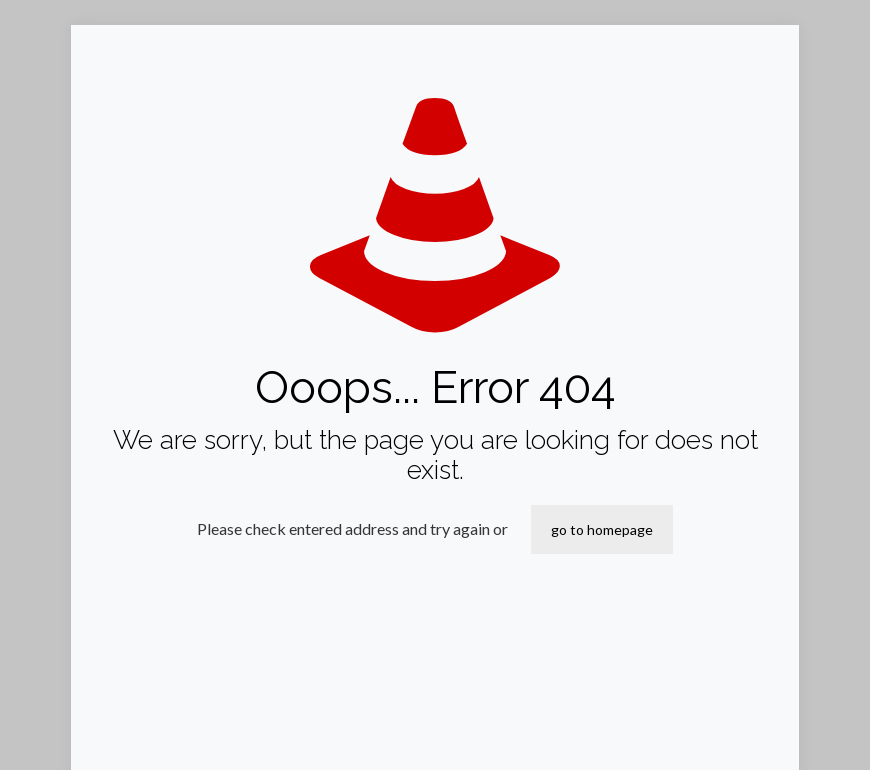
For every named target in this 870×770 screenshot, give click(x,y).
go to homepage (602, 529)
